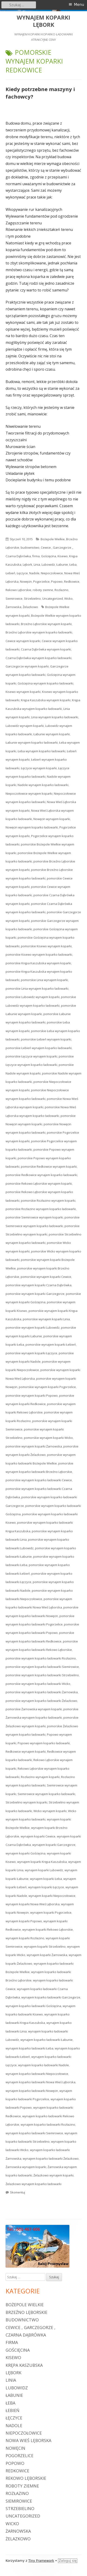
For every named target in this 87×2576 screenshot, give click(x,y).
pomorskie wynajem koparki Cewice (46, 1277)
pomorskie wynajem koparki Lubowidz (33, 1327)
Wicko (68, 598)
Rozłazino (61, 590)
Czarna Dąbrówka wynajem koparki (46, 649)
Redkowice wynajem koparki (26, 1751)
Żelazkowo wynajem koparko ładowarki (33, 2184)
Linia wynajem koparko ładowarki (54, 717)
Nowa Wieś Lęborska (28, 2440)
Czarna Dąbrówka (18, 556)
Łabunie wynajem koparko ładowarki (32, 742)
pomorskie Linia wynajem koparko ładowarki (37, 988)
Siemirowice (14, 598)
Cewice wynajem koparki (23, 641)
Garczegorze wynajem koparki (27, 666)
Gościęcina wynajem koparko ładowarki (45, 683)
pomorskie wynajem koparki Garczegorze (35, 1294)
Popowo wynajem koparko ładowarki (44, 1743)
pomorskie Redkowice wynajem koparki (49, 1166)
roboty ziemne (43, 590)
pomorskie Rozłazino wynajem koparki (48, 1200)
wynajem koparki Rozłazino (25, 1938)
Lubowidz (48, 564)
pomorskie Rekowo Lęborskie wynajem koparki (39, 1183)
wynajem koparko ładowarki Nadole (43, 2065)
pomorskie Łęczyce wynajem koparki (31, 1056)
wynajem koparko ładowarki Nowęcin (32, 2091)
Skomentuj (17, 2192)
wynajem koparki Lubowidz (44, 1870)
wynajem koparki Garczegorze (53, 1845)
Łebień (10, 573)
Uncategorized (52, 598)
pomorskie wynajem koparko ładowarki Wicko (38, 1684)
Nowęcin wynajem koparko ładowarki (32, 827)
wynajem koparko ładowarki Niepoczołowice (37, 2074)
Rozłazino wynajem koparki (40, 1777)
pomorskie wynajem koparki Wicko (48, 1438)
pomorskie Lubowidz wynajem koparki (33, 997)
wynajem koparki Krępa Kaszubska (42, 1862)
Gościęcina (48, 556)
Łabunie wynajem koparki (51, 734)
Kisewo (63, 556)
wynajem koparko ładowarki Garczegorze (50, 1997)
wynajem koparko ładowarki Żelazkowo (51, 2158)
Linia (37, 564)
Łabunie (62, 564)
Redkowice (71, 581)
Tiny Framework (41, 2560)
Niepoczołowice (52, 573)
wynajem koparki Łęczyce (46, 1887)
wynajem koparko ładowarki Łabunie (46, 2040)
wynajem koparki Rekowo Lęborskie (47, 1929)
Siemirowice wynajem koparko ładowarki (46, 1794)
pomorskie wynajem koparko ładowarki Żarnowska (42, 1692)
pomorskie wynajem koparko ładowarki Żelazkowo (41, 1701)
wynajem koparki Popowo (24, 1921)
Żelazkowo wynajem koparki (53, 2175)
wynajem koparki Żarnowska (47, 1955)
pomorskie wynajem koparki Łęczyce (31, 1353)
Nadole (34, 573)
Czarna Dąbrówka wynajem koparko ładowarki (38, 658)
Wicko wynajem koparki (50, 1811)
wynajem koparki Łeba (46, 1879)
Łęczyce (22, 573)
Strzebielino (32, 598)
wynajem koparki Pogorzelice (50, 1912)
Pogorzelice (41, 581)
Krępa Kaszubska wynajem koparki (46, 700)
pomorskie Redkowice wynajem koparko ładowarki (41, 1175)
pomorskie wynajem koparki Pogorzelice (47, 1387)
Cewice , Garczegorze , (57, 547)
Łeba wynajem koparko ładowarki (41, 751)
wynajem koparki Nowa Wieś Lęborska (33, 1904)
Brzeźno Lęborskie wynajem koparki (46, 624)
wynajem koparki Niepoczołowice (52, 1896)
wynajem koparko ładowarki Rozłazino (48, 2124)
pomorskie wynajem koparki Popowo (32, 1395)
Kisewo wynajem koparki (23, 692)
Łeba (73, 564)
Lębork (27, 564)
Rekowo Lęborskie (18, 590)
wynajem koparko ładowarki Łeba (29, 2048)
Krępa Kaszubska (24, 2365)
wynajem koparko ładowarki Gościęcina (33, 2006)
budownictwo (30, 547)
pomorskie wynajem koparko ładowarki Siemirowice (42, 1667)
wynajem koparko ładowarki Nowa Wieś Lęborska (40, 2082)
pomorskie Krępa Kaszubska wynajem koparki (38, 963)
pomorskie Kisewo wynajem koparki (46, 946)
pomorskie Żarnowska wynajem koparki (34, 1709)
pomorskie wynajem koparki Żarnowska (34, 1446)
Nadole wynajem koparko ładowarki (43, 785)
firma (36, 556)
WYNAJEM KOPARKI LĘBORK (43, 21)
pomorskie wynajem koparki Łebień (51, 1344)
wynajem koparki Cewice (38, 1836)
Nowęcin (26, 581)
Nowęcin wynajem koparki (51, 819)
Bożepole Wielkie (53, 539)
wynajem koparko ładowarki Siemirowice (34, 2133)
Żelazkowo (30, 607)
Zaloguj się (68, 2560)
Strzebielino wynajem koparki (26, 1802)
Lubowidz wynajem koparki (25, 726)
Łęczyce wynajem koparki (39, 768)
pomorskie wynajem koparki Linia (46, 1319)
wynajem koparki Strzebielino (45, 1946)
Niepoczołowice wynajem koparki (29, 793)
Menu (79, 4)
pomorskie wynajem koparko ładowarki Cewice (39, 1480)
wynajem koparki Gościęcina (25, 1853)
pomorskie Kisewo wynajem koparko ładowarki (39, 954)
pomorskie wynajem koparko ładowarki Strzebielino (42, 1675)
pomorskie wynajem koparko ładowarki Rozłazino (41, 1658)
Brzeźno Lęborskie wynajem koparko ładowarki (39, 632)
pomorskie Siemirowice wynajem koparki (34, 1217)
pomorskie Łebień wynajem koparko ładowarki (39, 1048)
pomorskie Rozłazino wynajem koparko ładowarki (41, 1209)
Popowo (57, 581)
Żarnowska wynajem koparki (26, 2167)
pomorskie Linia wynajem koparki (44, 980)
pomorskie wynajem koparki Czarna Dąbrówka (38, 1285)
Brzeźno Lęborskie (26, 2312)
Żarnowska (13, 607)
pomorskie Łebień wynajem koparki (46, 1039)
